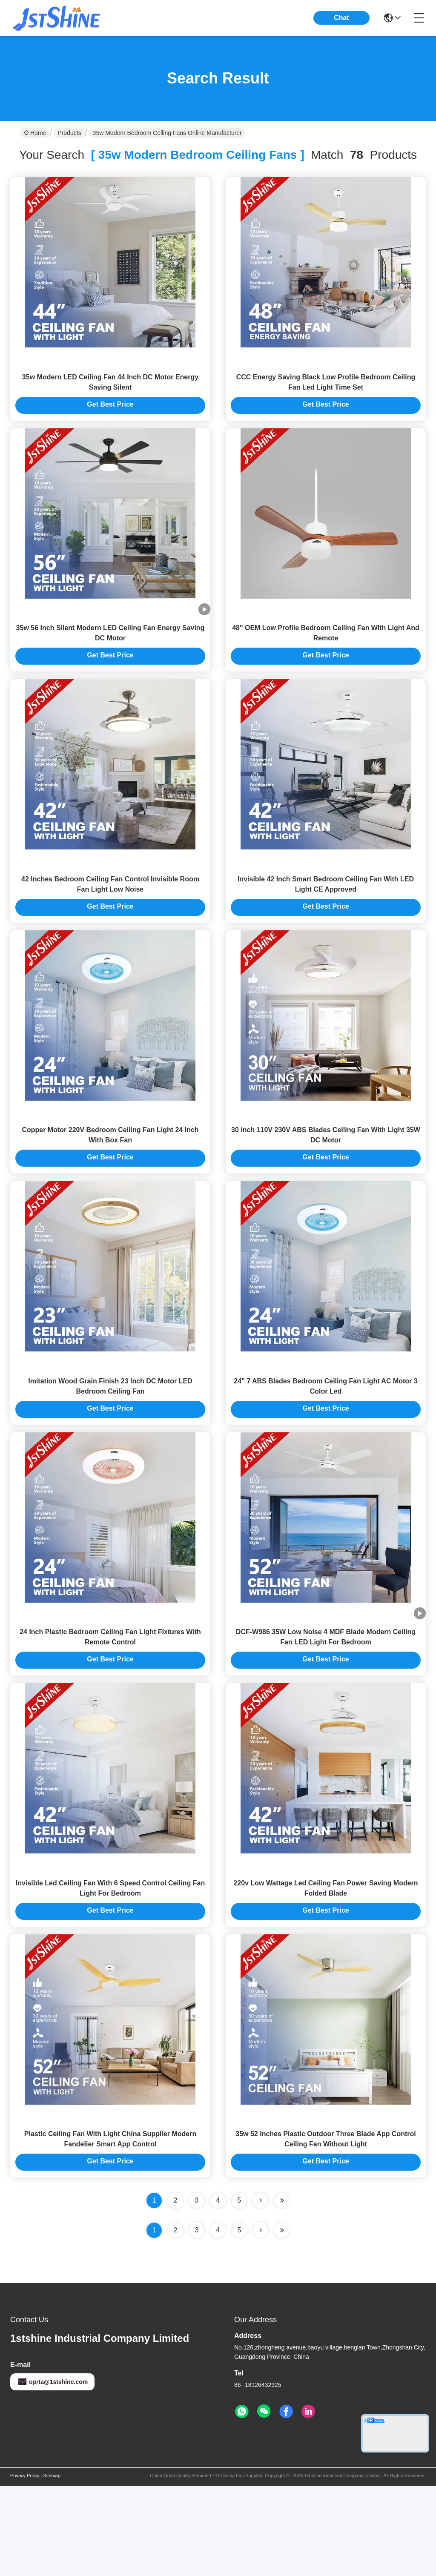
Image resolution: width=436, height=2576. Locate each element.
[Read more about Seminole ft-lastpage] (282, 2320)
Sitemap (51, 2565)
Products (69, 132)
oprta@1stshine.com (52, 2472)
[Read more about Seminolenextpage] (260, 2320)
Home (35, 132)
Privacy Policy (24, 2565)
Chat (341, 17)
